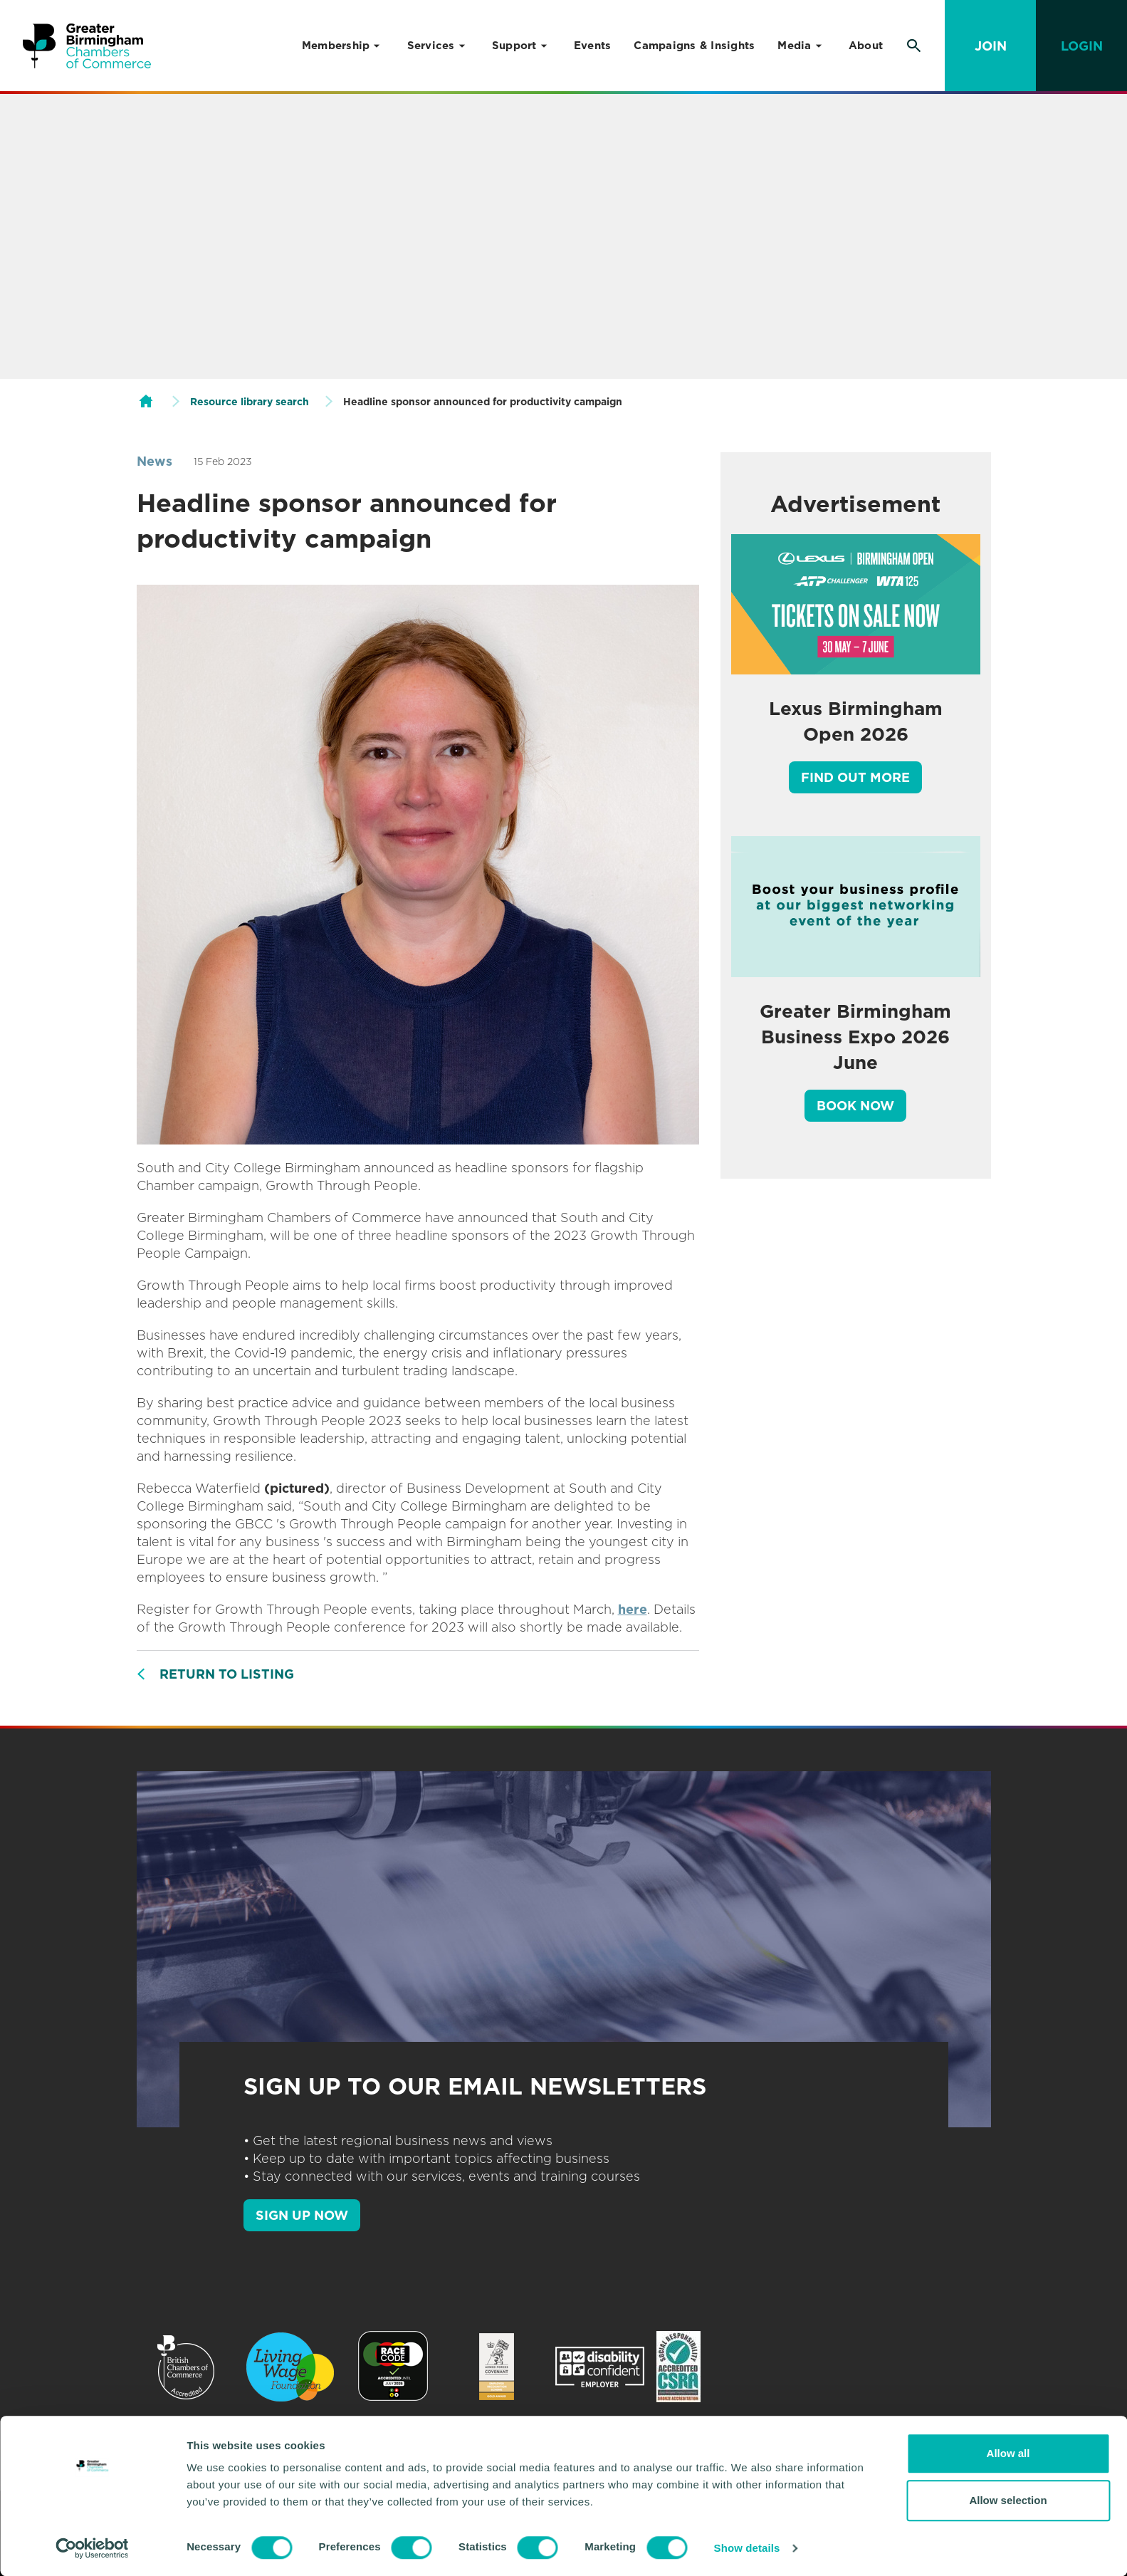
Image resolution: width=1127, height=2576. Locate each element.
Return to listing (226, 1674)
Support (514, 45)
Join (991, 45)
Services (431, 45)
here (632, 1609)
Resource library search (249, 401)
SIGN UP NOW (302, 2215)
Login (1082, 45)
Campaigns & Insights (694, 45)
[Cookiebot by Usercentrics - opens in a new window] (92, 2548)
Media (794, 45)
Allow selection (1008, 2500)
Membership (336, 45)
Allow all (1008, 2453)
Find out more (855, 777)
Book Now (855, 1105)
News (154, 461)
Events (593, 45)
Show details (747, 2548)
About (866, 45)
